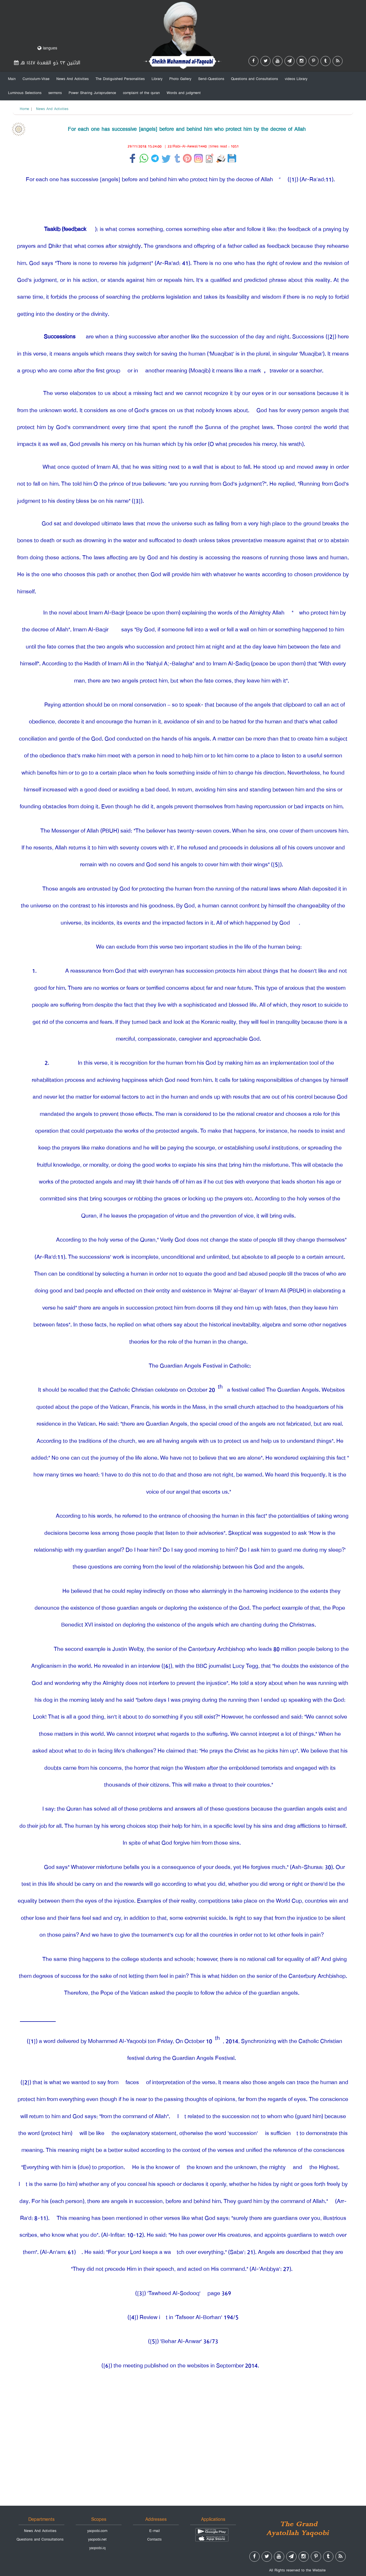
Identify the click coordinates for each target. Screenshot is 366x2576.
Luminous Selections (24, 93)
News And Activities (72, 79)
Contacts (154, 2539)
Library (157, 79)
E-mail (154, 2531)
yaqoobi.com (97, 2531)
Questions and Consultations (254, 79)
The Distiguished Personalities (120, 79)
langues (47, 48)
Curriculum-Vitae (36, 79)
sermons (55, 93)
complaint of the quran (141, 93)
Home (24, 109)
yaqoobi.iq (97, 2548)
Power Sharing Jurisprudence (92, 93)
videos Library (296, 79)
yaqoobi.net (97, 2539)
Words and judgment (184, 93)
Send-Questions (211, 79)
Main (12, 79)
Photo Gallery (180, 79)
